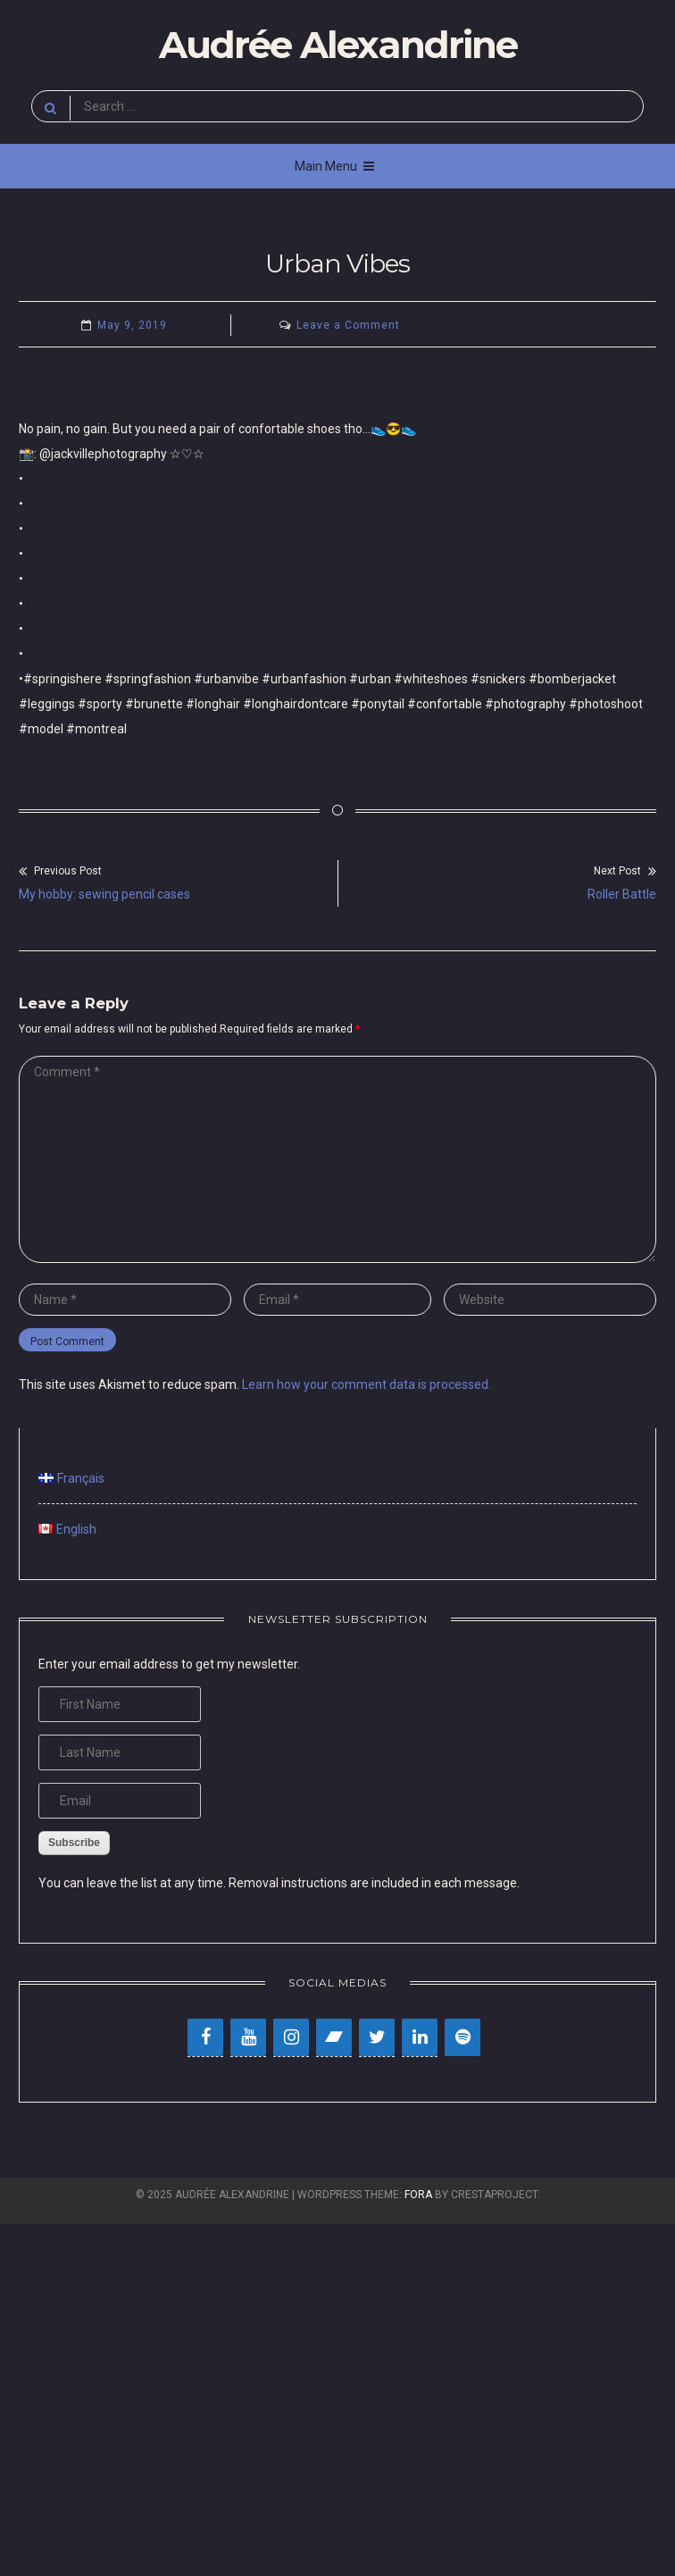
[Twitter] (377, 2037)
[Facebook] (205, 2037)
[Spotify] (462, 2037)
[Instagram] (291, 2037)
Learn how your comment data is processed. (366, 1384)
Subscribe (74, 1842)
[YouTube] (248, 2037)
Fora (418, 2194)
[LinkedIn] (420, 2037)
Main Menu (334, 166)
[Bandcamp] (334, 2037)
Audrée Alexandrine (338, 44)
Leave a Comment (348, 325)
